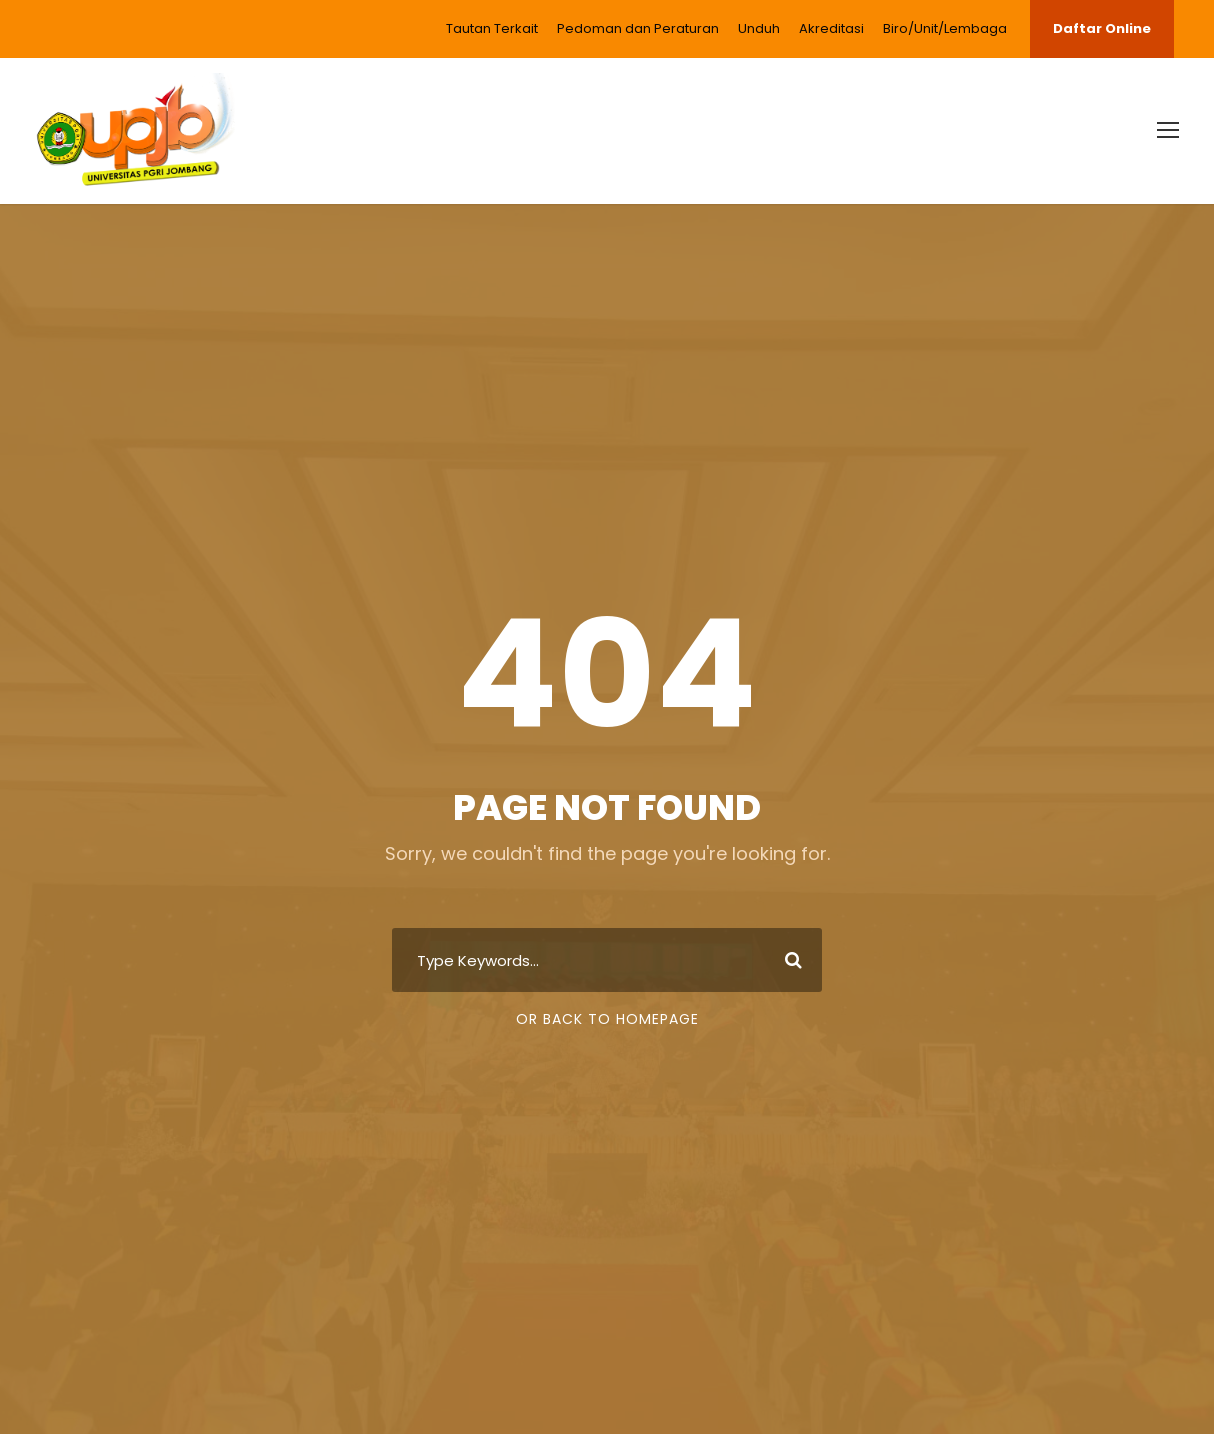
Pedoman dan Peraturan (638, 28)
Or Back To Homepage (607, 1019)
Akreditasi (831, 28)
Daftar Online (1102, 28)
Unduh (759, 28)
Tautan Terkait (492, 28)
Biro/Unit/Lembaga (945, 28)
